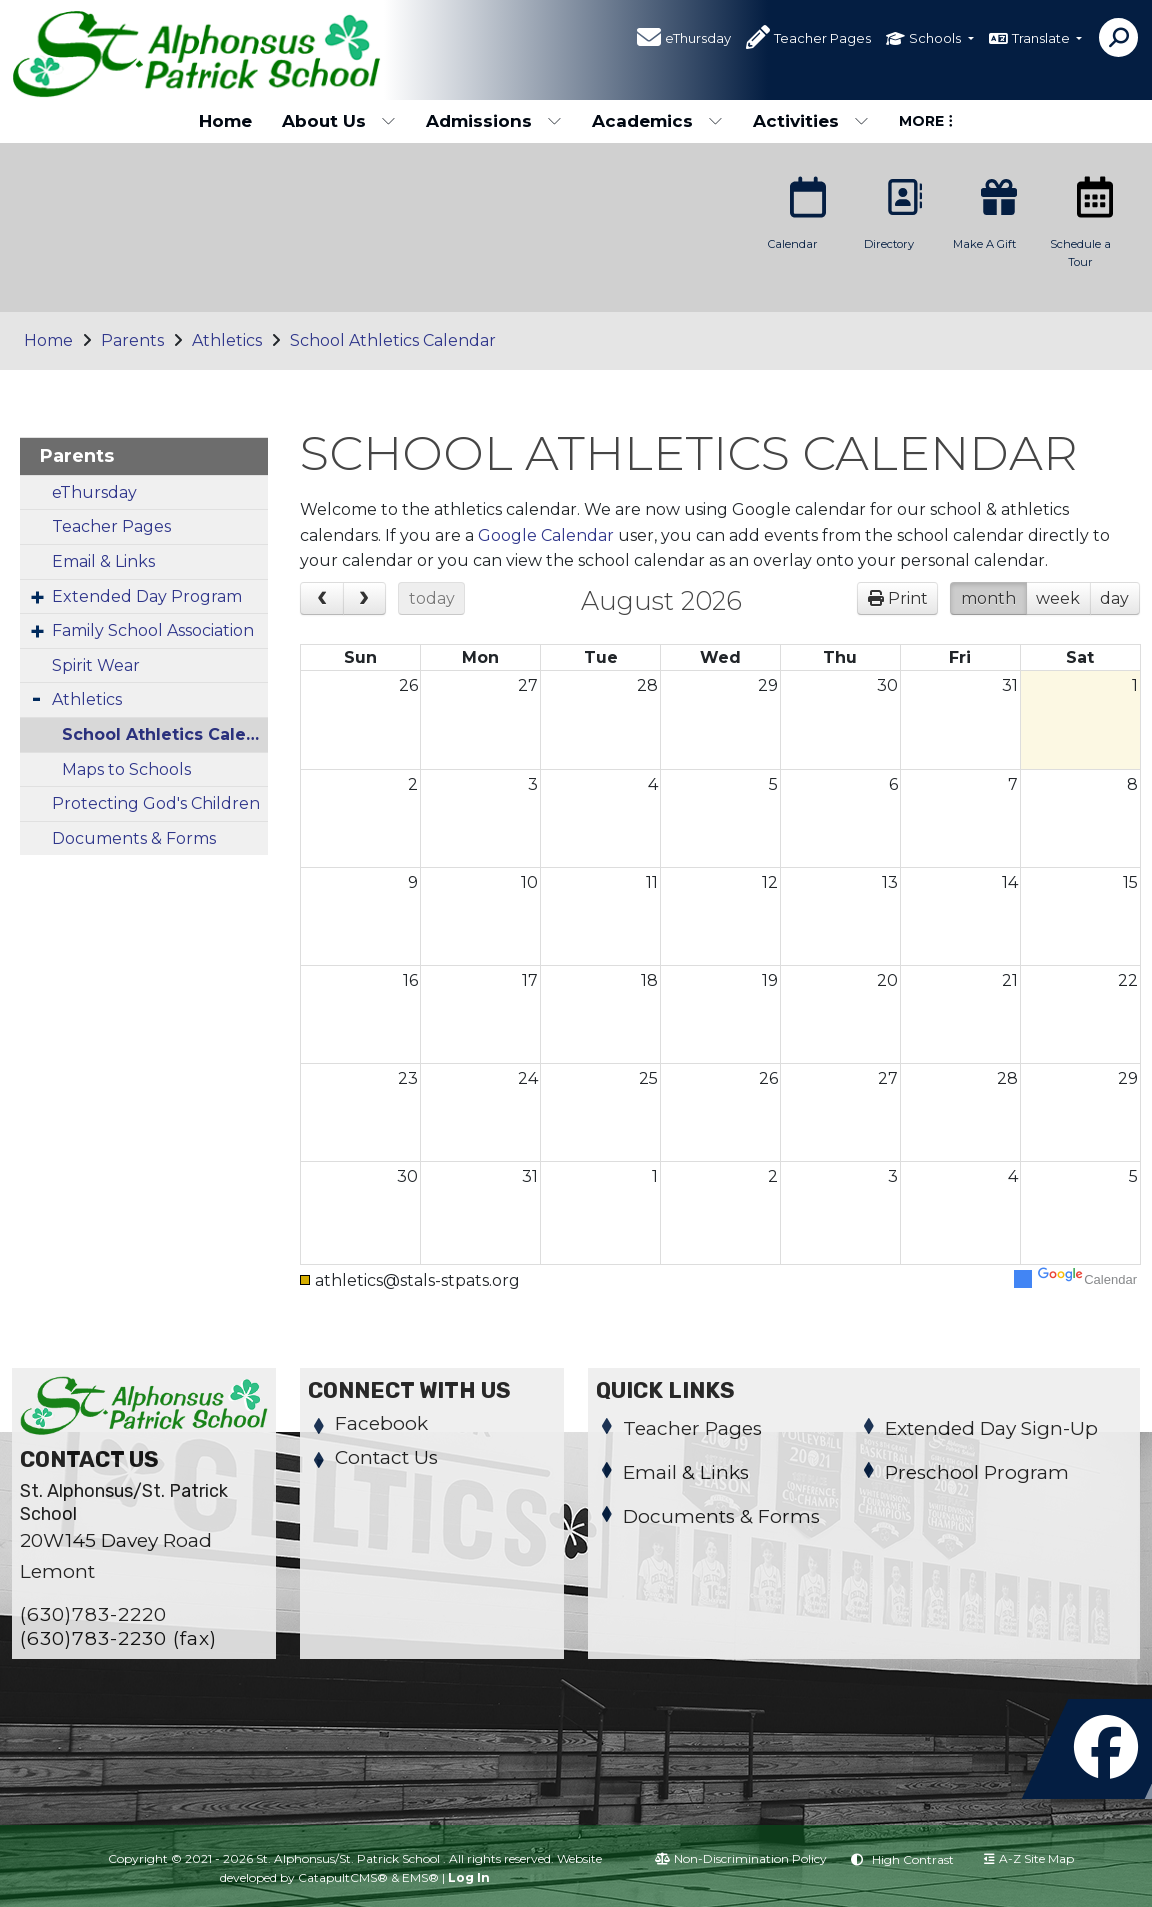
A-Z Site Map (1029, 1858)
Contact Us (386, 1457)
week (1058, 598)
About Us (339, 121)
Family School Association (153, 630)
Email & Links (103, 561)
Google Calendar (546, 535)
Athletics (227, 340)
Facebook (381, 1423)
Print (908, 598)
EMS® (420, 1877)
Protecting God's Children (156, 803)
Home (225, 121)
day (1114, 598)
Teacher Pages (822, 39)
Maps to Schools (126, 769)
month (988, 598)
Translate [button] (1042, 39)
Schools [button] (936, 39)
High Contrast (913, 1859)
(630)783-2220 (93, 1614)
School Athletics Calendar (393, 340)
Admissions (494, 121)
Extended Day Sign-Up (991, 1428)
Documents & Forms (134, 838)
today (432, 598)
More (926, 121)
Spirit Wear (96, 665)
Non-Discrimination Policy (741, 1858)
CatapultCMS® (343, 1877)
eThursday (698, 39)
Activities (811, 121)
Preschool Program (977, 1472)
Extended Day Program (147, 596)
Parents (132, 340)
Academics (657, 121)
